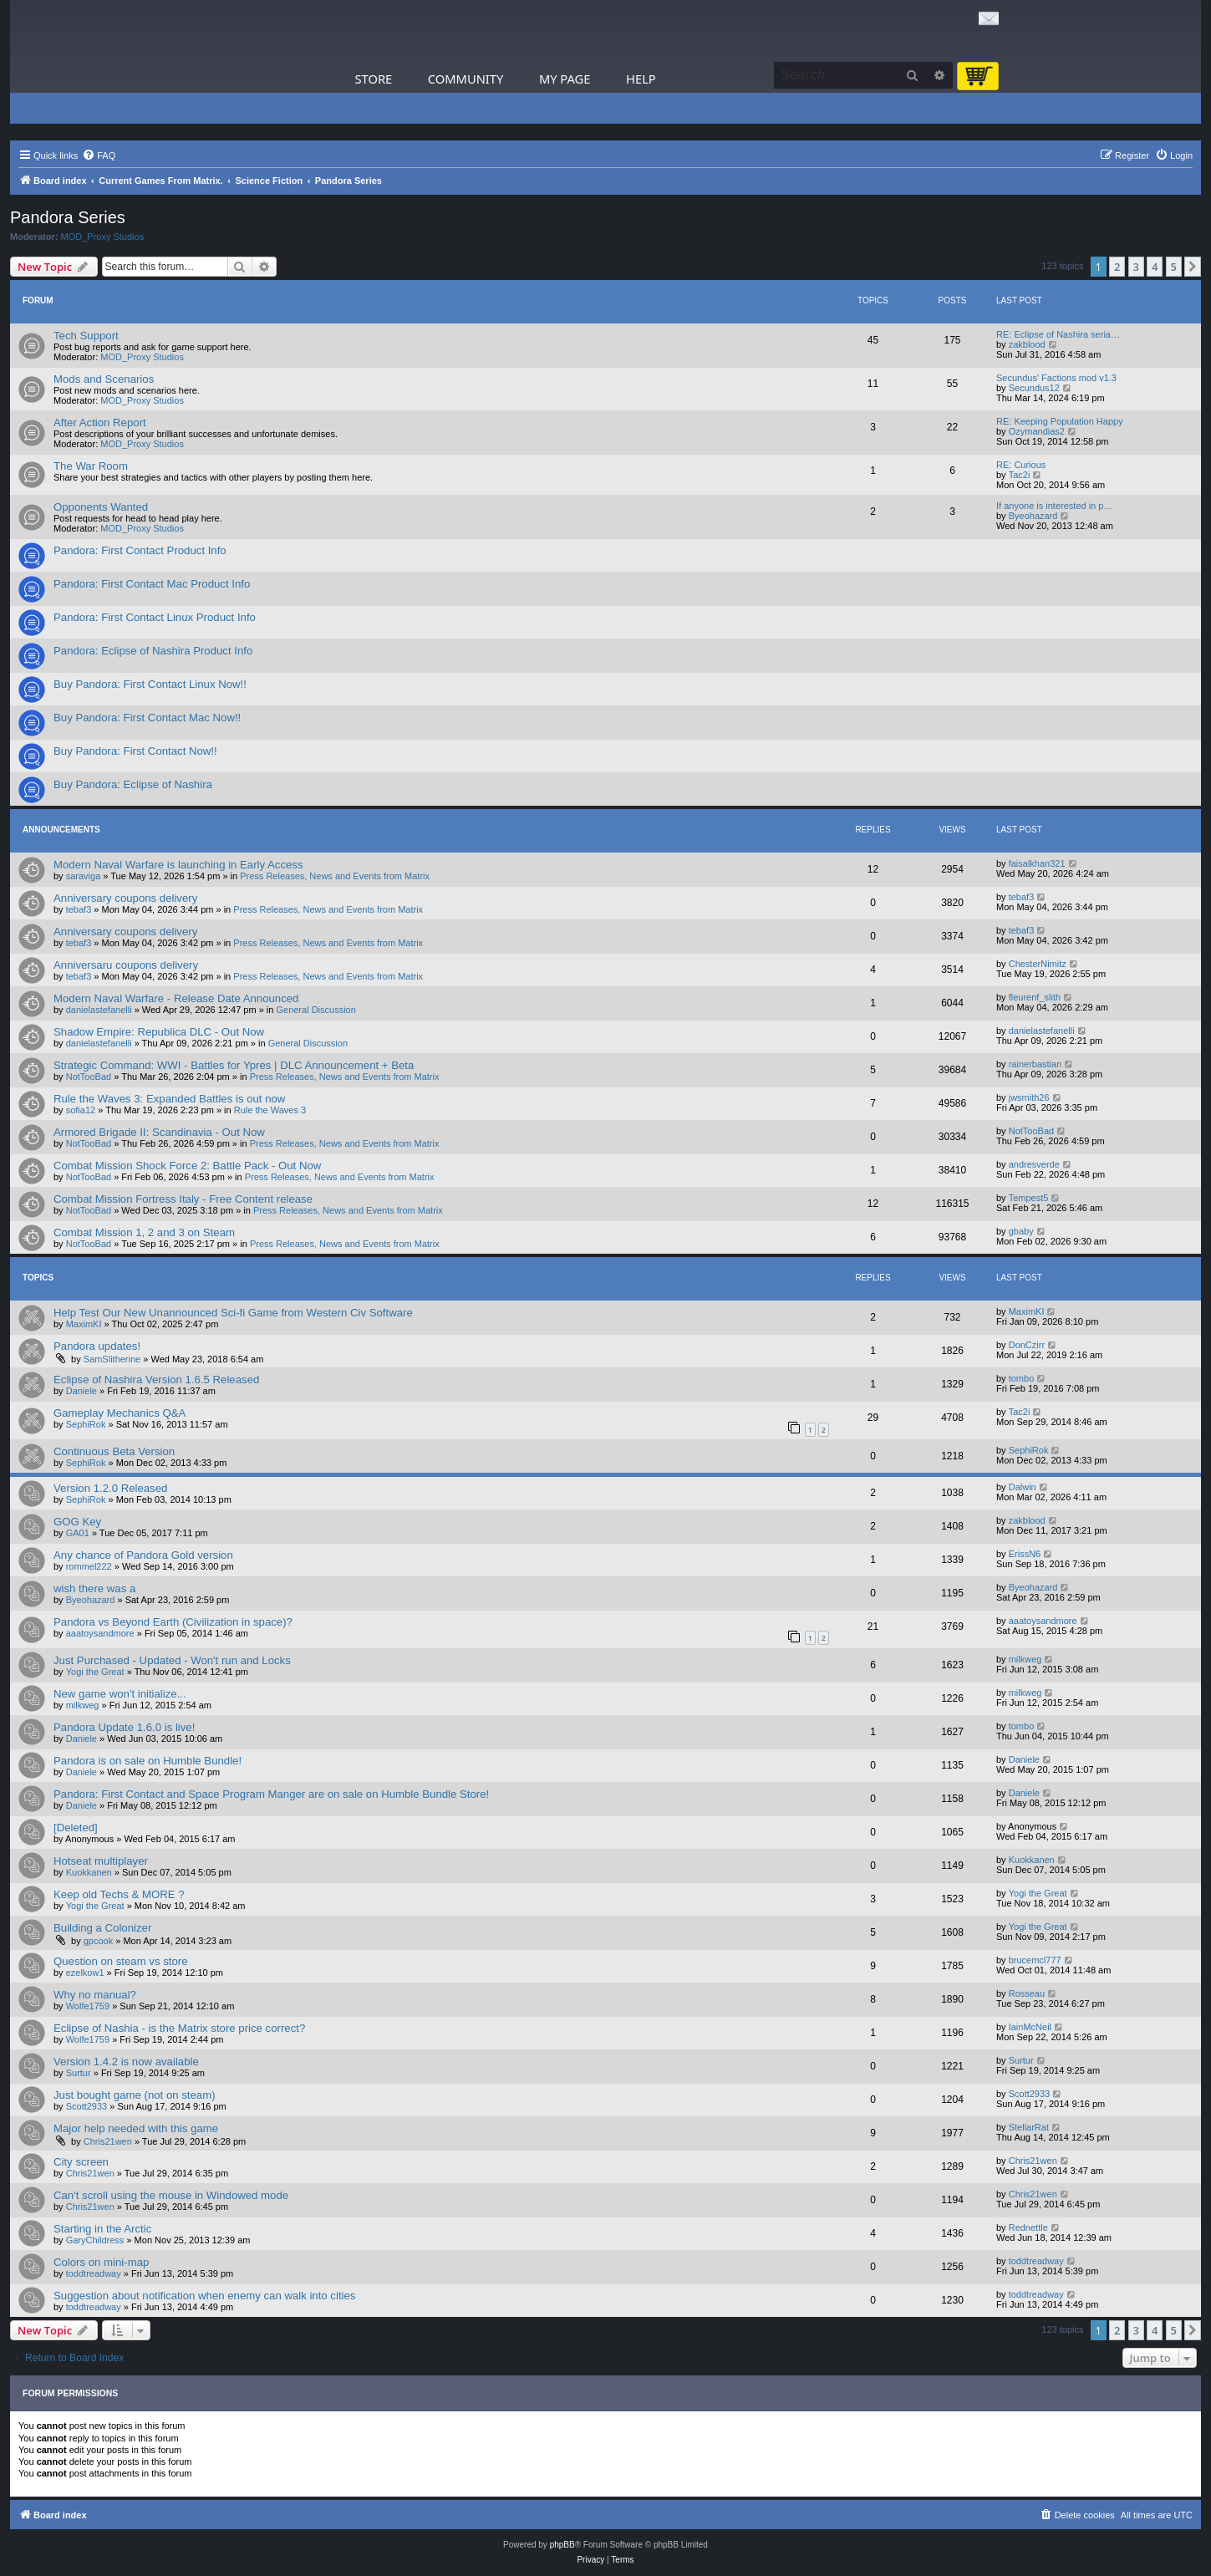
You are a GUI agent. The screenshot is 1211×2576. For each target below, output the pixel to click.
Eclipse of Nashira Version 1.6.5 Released (156, 1379)
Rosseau (1027, 1993)
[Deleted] (75, 1827)
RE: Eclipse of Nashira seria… (1058, 334)
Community (465, 78)
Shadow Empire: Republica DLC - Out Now (158, 1032)
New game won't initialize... (119, 1694)
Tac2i (1019, 475)
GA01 (77, 1533)
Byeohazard (1033, 516)
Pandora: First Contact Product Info (139, 550)
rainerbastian (1035, 1064)
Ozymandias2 (1037, 431)
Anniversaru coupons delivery (125, 965)
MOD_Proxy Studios (103, 237)
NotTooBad (88, 1077)
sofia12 (80, 1110)
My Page (565, 78)
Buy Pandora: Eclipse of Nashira (132, 784)
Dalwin (1022, 1487)
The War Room (90, 466)
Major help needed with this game (135, 2128)
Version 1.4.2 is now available (126, 2061)
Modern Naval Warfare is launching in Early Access (178, 864)
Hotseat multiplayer (100, 1861)
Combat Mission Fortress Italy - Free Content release (183, 1199)
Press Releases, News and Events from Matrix (335, 876)
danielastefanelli (99, 1010)
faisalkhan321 (1037, 863)
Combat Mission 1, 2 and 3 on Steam (144, 1232)
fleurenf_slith (1035, 997)
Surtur (78, 2073)
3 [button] (1136, 266)
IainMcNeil (1030, 2027)
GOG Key (77, 1521)
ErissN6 (1025, 1554)
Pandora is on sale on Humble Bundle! (147, 1760)
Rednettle (1028, 2227)
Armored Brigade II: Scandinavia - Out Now (159, 1132)
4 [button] (1155, 266)
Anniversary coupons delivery (125, 898)
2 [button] (1117, 266)
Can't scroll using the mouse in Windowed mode (170, 2195)
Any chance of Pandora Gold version (143, 1555)
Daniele (81, 1391)
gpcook (98, 1941)
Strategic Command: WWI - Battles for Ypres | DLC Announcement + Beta (233, 1065)
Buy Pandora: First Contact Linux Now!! (150, 684)
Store (374, 78)
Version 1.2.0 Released (110, 1488)
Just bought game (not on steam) (134, 2095)
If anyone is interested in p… (1054, 506)
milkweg (1025, 1659)
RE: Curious (1021, 465)
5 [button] (1174, 266)
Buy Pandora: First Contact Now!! (135, 751)
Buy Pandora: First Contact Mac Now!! (147, 717)
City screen (81, 2162)
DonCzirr (1027, 1345)
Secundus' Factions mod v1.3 (1056, 378)
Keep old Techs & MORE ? (119, 1894)
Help (641, 78)
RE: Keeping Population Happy (1059, 421)
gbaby (1021, 1231)
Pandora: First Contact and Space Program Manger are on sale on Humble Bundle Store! (271, 1794)
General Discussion (315, 1010)
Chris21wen (108, 2141)
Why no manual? (94, 1994)
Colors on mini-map (101, 2262)
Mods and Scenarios (103, 379)
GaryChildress (95, 2240)
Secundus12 (1034, 388)
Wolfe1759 (87, 2006)
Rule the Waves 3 (270, 1110)
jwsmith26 (1029, 1097)
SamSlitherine (112, 1359)
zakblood (1027, 344)
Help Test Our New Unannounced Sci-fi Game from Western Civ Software (233, 1312)
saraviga (83, 876)
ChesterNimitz (1037, 964)
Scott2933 (87, 2106)
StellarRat (1029, 2127)
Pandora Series (67, 217)
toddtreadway (93, 2273)
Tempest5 (1029, 1198)
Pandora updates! (96, 1346)
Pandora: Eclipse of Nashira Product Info (152, 650)
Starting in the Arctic (102, 2228)
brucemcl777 (1035, 1960)
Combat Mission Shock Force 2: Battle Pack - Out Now (187, 1165)
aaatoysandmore (100, 1633)
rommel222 (89, 1566)
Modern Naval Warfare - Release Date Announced (175, 998)
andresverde (1034, 1164)
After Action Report (99, 422)
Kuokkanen (89, 1872)
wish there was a (94, 1588)
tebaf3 (79, 909)
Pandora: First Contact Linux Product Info (154, 617)
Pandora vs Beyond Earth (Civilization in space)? (173, 1622)
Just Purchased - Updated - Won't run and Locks (172, 1660)
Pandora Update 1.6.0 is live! (124, 1727)
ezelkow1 (85, 1973)
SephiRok (86, 1424)
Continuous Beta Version (114, 1451)
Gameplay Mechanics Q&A (119, 1413)
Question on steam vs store (120, 1961)
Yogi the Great (95, 1672)
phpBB (562, 2544)
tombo (1022, 1378)
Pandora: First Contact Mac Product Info (151, 584)
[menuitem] (98, 155)
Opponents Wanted (100, 507)
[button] (1192, 267)
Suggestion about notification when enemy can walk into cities (204, 2295)
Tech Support (86, 335)
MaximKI (84, 1324)
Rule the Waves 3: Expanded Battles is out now (169, 1098)
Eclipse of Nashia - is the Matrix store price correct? (179, 2028)
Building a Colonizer (102, 1928)
